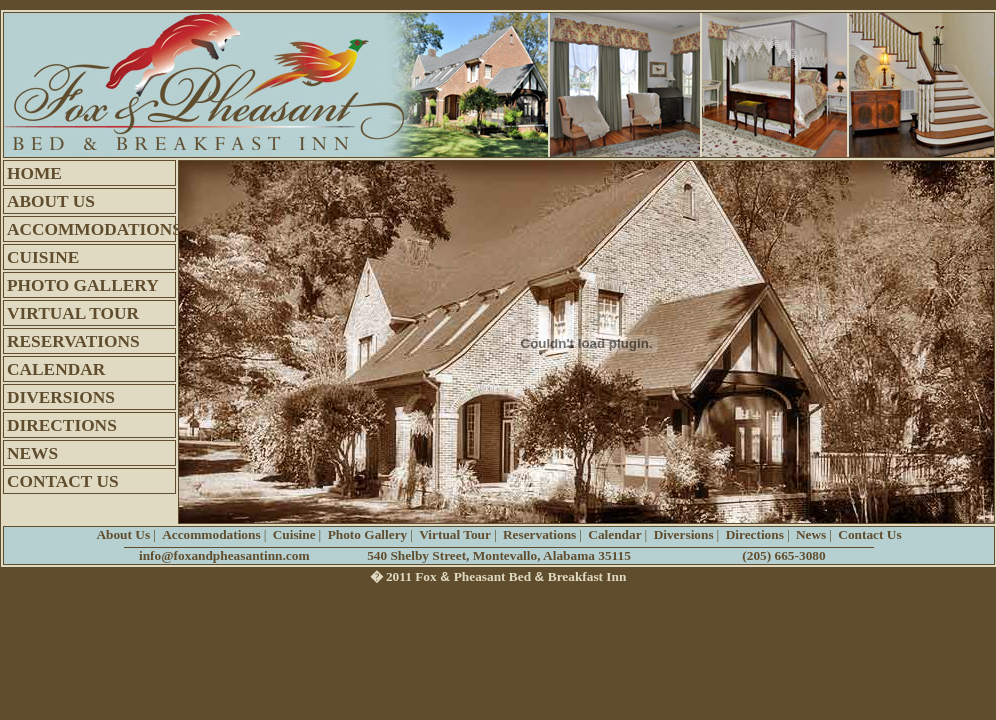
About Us (123, 534)
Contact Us (869, 534)
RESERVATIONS (73, 341)
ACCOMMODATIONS (91, 229)
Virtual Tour (455, 534)
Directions (755, 534)
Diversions (684, 534)
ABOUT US (51, 201)
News (811, 534)
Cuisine (294, 534)
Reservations (539, 534)
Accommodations (211, 534)
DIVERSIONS (61, 397)
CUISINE (43, 257)
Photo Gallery (368, 534)
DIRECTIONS (62, 425)
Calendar (614, 534)
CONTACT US (63, 481)
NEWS (32, 453)
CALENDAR (56, 369)
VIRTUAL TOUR (73, 313)
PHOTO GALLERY (83, 285)
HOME (34, 173)
